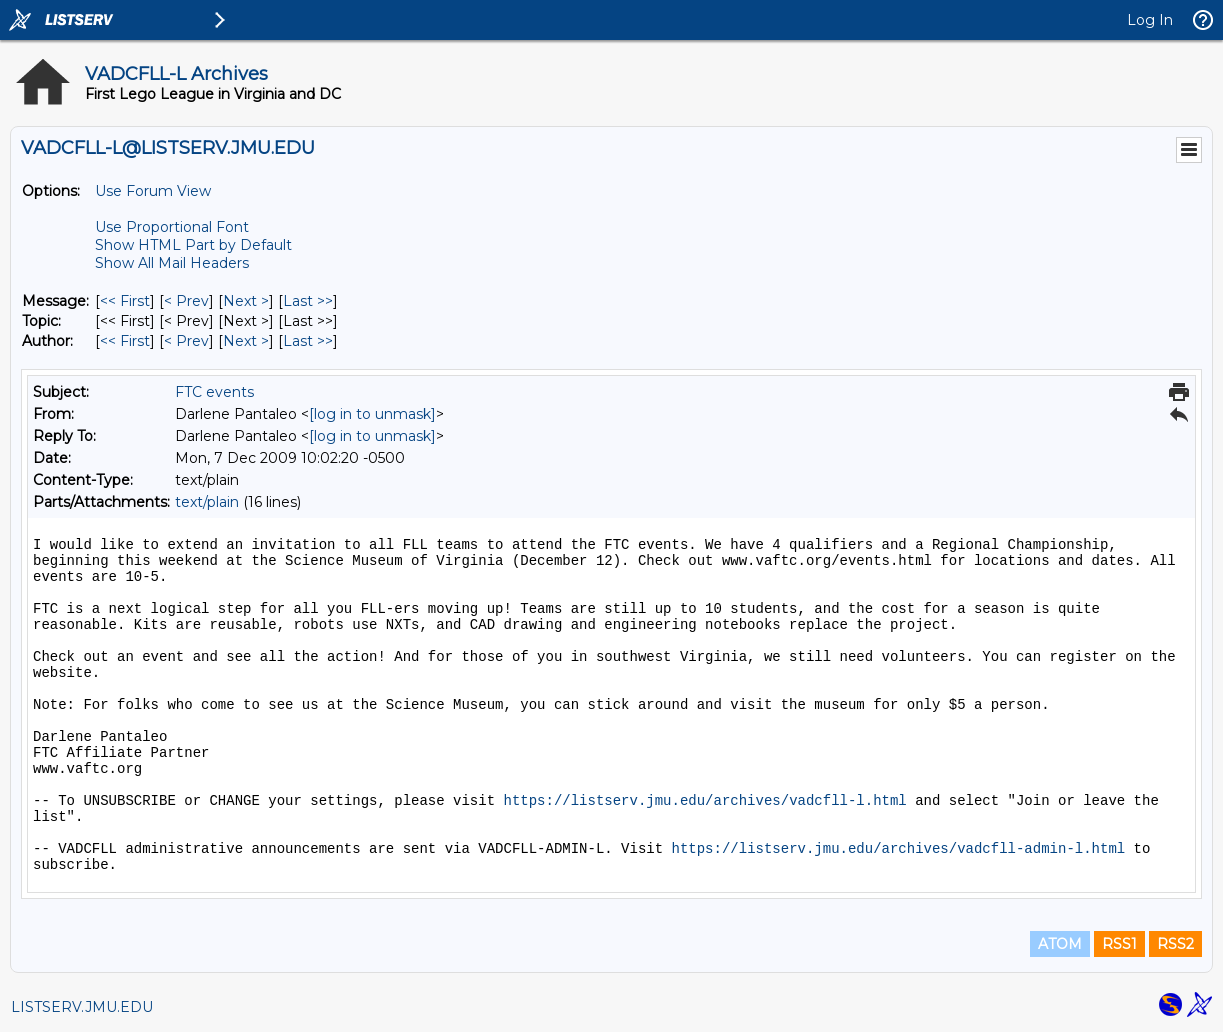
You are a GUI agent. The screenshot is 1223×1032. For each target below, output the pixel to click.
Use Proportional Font (172, 227)
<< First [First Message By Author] (125, 341)
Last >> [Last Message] (308, 301)
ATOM (1060, 944)
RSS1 (1119, 944)
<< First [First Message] (125, 301)
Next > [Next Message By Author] (246, 341)
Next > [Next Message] (246, 301)
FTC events (214, 392)
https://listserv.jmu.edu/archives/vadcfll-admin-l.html (899, 849)
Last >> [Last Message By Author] (308, 341)
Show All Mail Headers (172, 263)
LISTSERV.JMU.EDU (82, 1007)
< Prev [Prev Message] (186, 301)
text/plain (207, 502)
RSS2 (1175, 944)
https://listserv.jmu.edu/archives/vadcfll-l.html (704, 801)
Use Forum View (153, 191)
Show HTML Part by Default (193, 245)
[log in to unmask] (372, 414)
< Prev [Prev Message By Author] (186, 341)
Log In (1150, 20)
